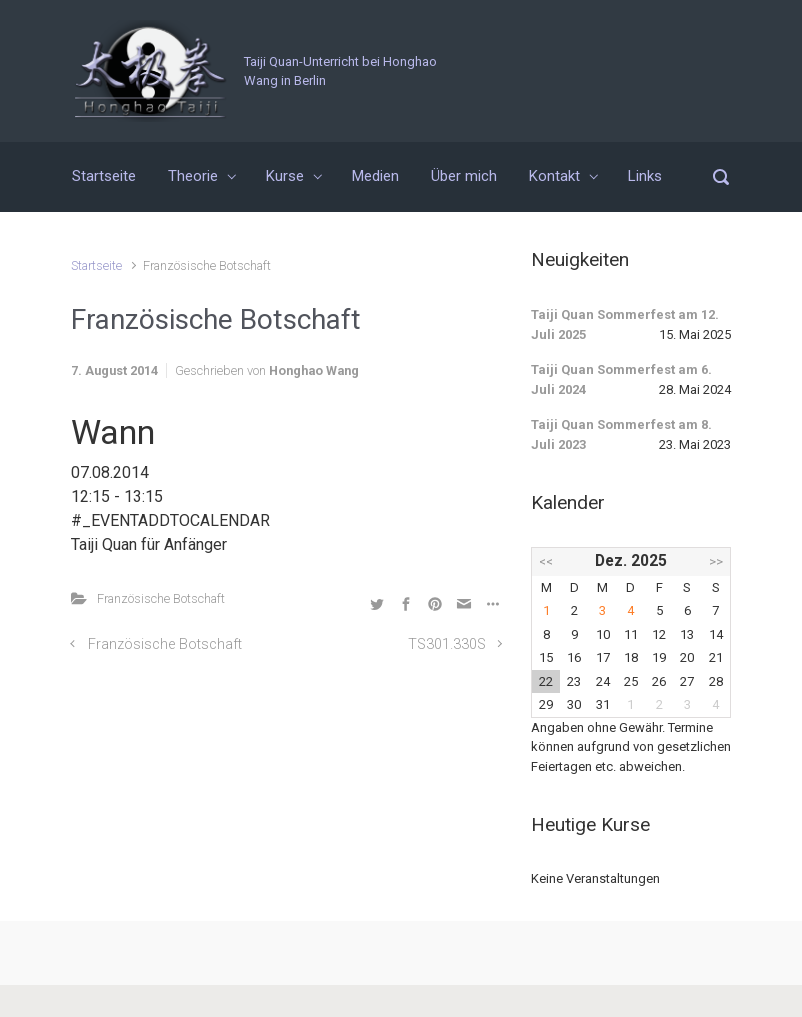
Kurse (285, 176)
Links (645, 176)
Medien (375, 176)
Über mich (464, 176)
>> (716, 561)
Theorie (193, 176)
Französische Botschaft (161, 598)
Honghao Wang (314, 370)
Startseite (104, 176)
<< (546, 561)
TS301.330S (447, 644)
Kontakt (554, 176)
